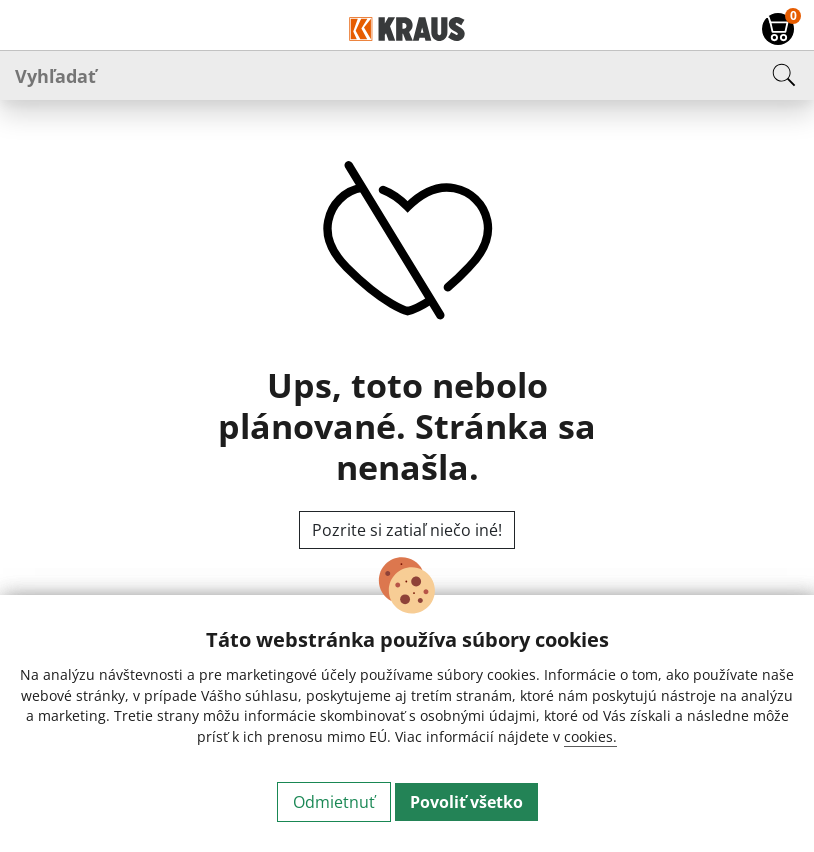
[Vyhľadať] (407, 75)
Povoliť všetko (466, 802)
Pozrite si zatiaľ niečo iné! (407, 530)
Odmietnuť (334, 802)
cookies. (590, 736)
